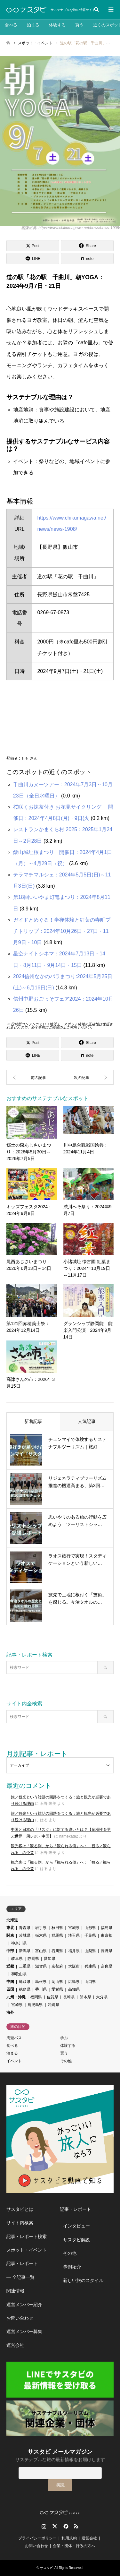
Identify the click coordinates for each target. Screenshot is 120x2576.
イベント (14, 2061)
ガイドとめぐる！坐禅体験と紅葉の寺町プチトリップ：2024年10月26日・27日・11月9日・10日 (61, 931)
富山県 (41, 1951)
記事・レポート (22, 2263)
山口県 (90, 1981)
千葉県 (90, 1935)
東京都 (106, 1935)
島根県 (41, 1981)
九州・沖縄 (16, 1997)
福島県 (106, 1928)
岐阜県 (17, 1958)
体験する (57, 24)
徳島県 (24, 1989)
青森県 (24, 1928)
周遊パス (14, 2038)
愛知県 (49, 1958)
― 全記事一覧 (20, 2277)
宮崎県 (17, 2005)
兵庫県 (90, 1966)
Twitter (54, 2526)
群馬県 (57, 1935)
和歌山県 (19, 1974)
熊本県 (85, 1997)
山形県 (90, 1928)
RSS (76, 2526)
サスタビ (46, 2568)
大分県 (102, 1997)
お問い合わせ (19, 2318)
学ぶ (64, 2038)
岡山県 (57, 1981)
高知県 (74, 1989)
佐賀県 (52, 1997)
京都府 (57, 1966)
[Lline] (32, 258)
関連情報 (15, 2290)
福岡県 (36, 1997)
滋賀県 (41, 1966)
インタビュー (76, 2225)
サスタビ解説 (76, 2239)
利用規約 (69, 2538)
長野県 (106, 1951)
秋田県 (57, 1928)
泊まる (33, 24)
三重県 (24, 1966)
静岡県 (33, 1958)
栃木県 (41, 1935)
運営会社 (15, 2345)
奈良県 (106, 1966)
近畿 (10, 1966)
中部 (10, 1951)
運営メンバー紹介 (24, 2304)
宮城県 (74, 1928)
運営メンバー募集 (24, 2331)
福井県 (74, 1951)
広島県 (74, 1981)
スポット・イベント (26, 2250)
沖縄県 (53, 2005)
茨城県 (24, 1935)
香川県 (41, 1989)
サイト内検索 (19, 2222)
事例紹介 (72, 2266)
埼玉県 (74, 1935)
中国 (10, 1981)
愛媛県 (57, 1989)
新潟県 (24, 1951)
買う (79, 24)
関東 (10, 1935)
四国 (10, 1989)
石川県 (57, 1951)
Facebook (65, 2526)
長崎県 (69, 1997)
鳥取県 (24, 1981)
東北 (10, 1928)
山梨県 (90, 1951)
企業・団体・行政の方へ (74, 2546)
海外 (10, 2012)
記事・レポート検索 (26, 2236)
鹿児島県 (35, 2005)
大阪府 (74, 1966)
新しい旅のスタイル (83, 2280)
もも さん (29, 758)
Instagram (44, 2526)
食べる (11, 24)
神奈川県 (19, 1943)
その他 (66, 2061)
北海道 (12, 1920)
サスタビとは (19, 2209)
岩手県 (41, 1928)
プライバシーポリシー (37, 2538)
